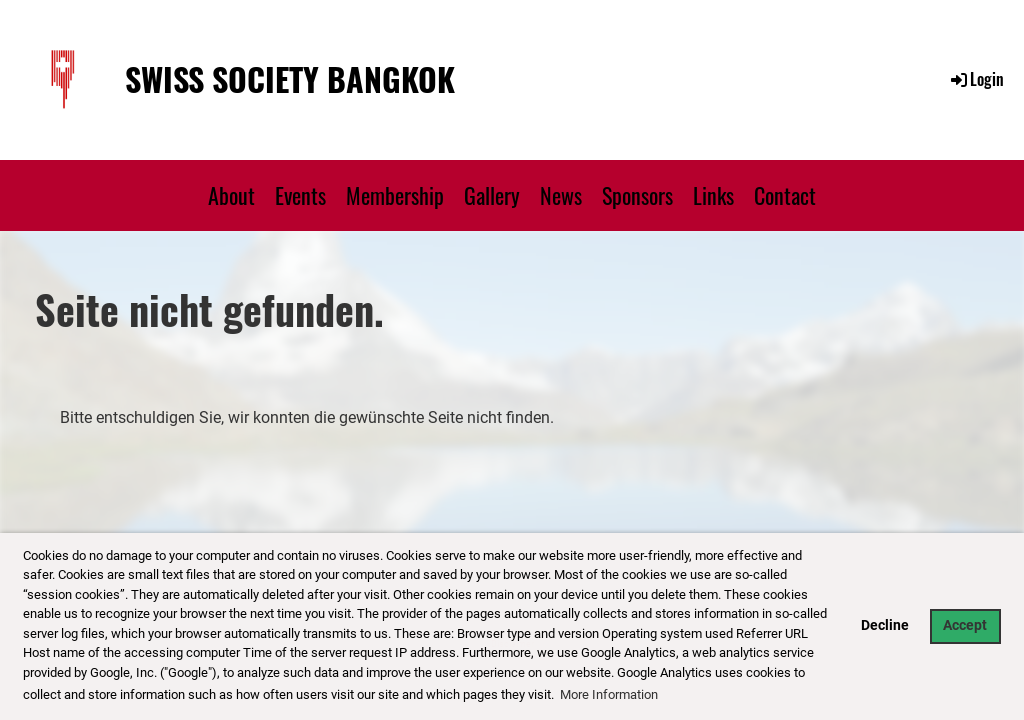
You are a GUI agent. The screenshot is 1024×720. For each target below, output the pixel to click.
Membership (395, 195)
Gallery (492, 195)
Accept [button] (965, 625)
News (561, 195)
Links (713, 195)
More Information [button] (609, 694)
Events (300, 195)
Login (976, 79)
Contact (785, 195)
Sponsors (637, 195)
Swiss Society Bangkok (290, 79)
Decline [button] (885, 625)
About (231, 195)
